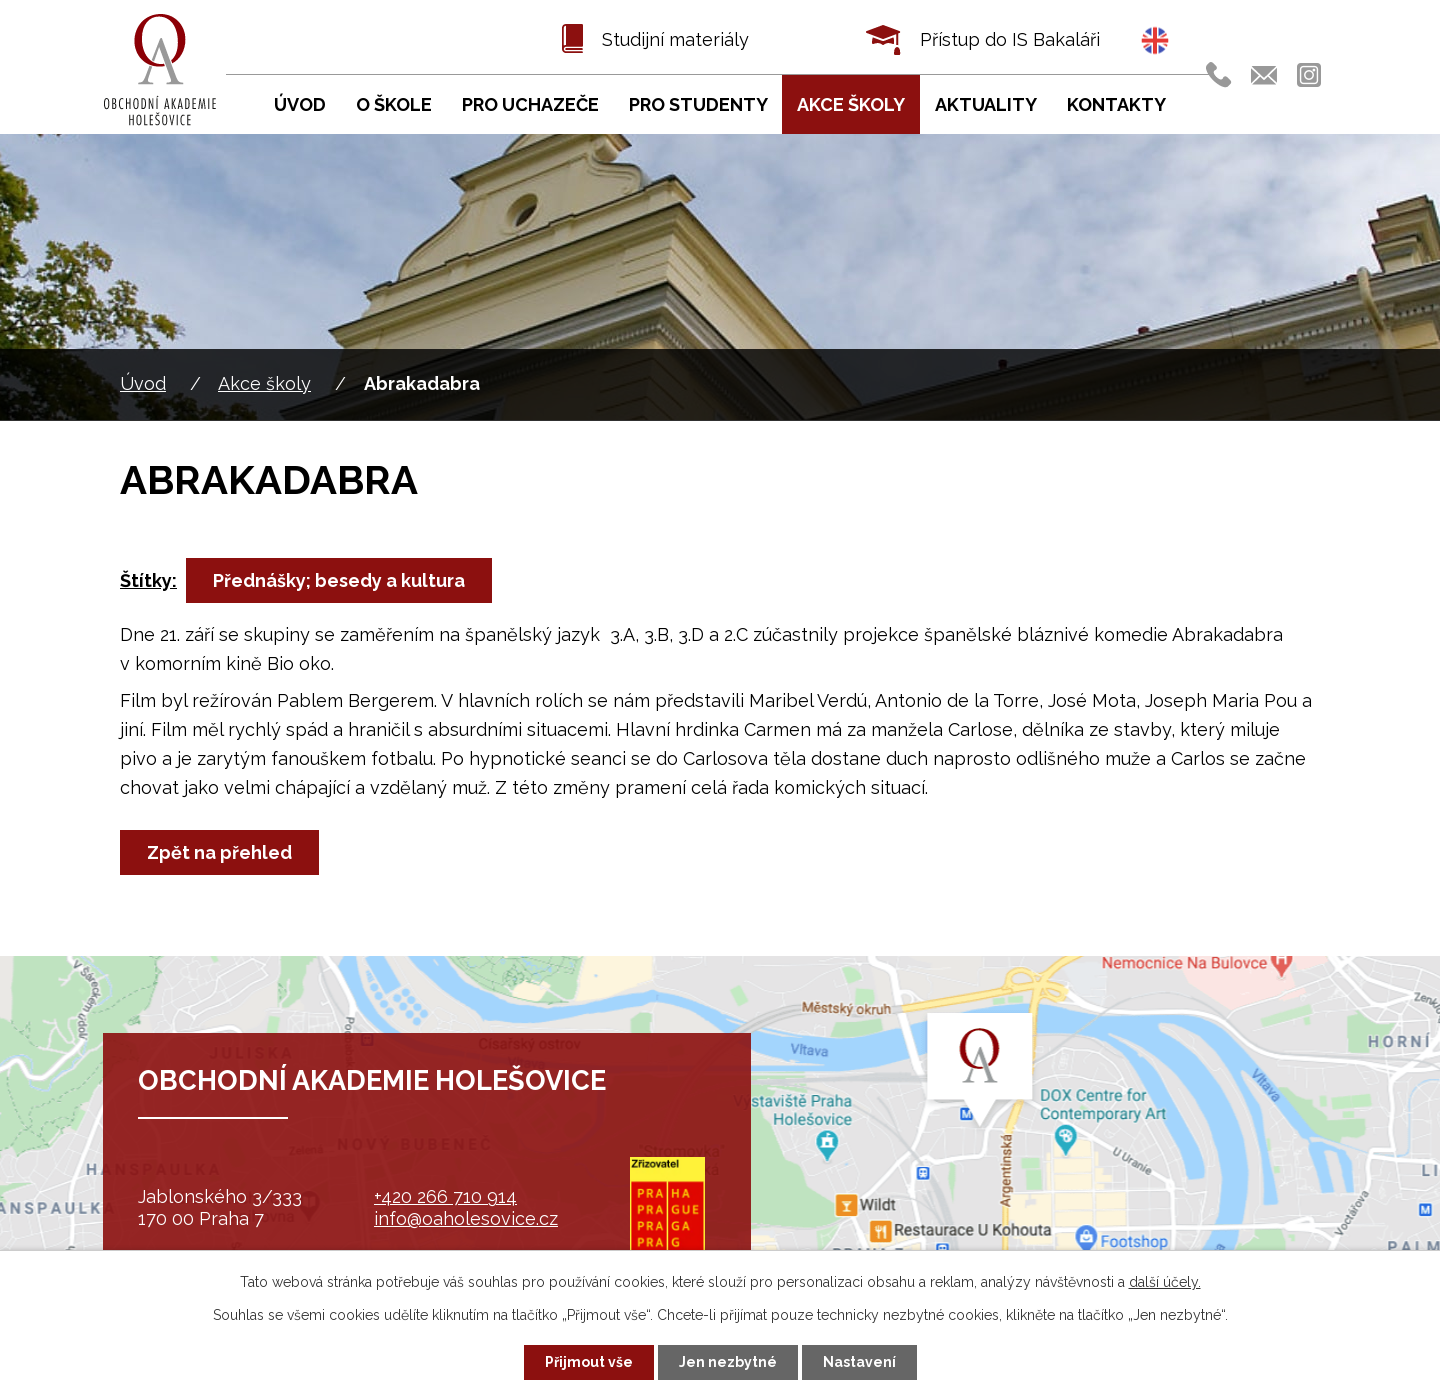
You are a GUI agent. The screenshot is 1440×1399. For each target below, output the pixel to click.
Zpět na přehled (219, 852)
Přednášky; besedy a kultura (339, 580)
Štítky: (148, 580)
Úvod (143, 383)
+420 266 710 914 (445, 1196)
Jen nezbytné (728, 1362)
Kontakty (1116, 104)
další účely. (1165, 1282)
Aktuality (986, 104)
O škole (394, 104)
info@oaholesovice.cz (466, 1218)
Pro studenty (698, 104)
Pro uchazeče (530, 104)
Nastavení (859, 1362)
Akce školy (264, 383)
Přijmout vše (589, 1362)
